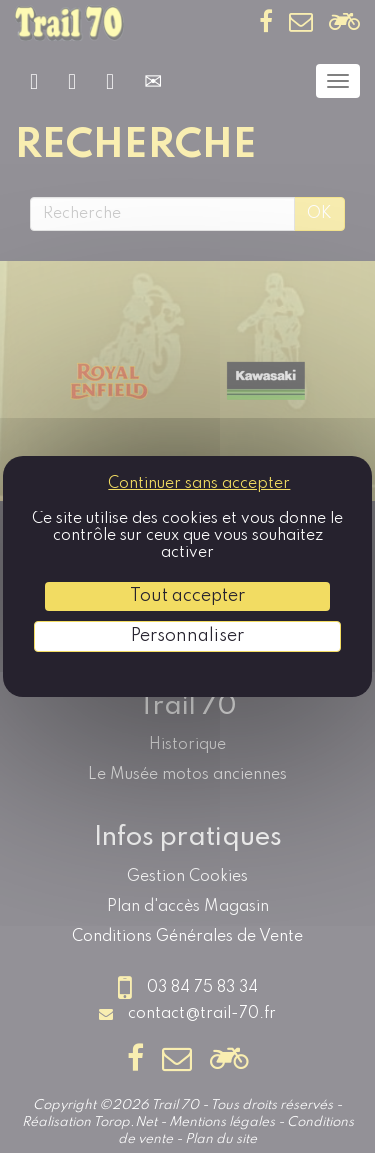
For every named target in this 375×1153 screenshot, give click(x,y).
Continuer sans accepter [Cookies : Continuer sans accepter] (199, 484)
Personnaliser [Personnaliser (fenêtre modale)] (187, 636)
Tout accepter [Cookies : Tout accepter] (187, 596)
